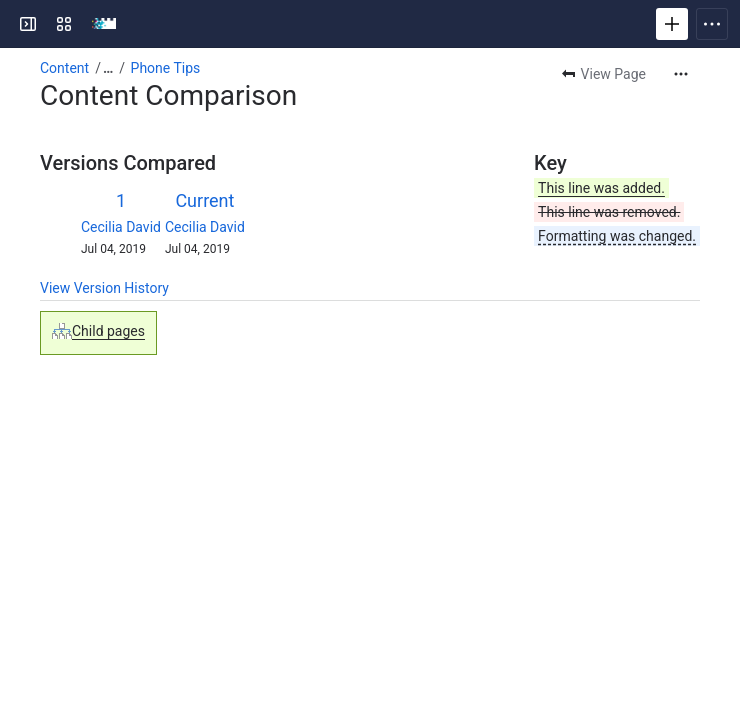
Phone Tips (166, 68)
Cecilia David (121, 227)
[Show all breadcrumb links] (108, 68)
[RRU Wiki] (104, 24)
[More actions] (681, 74)
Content (64, 68)
